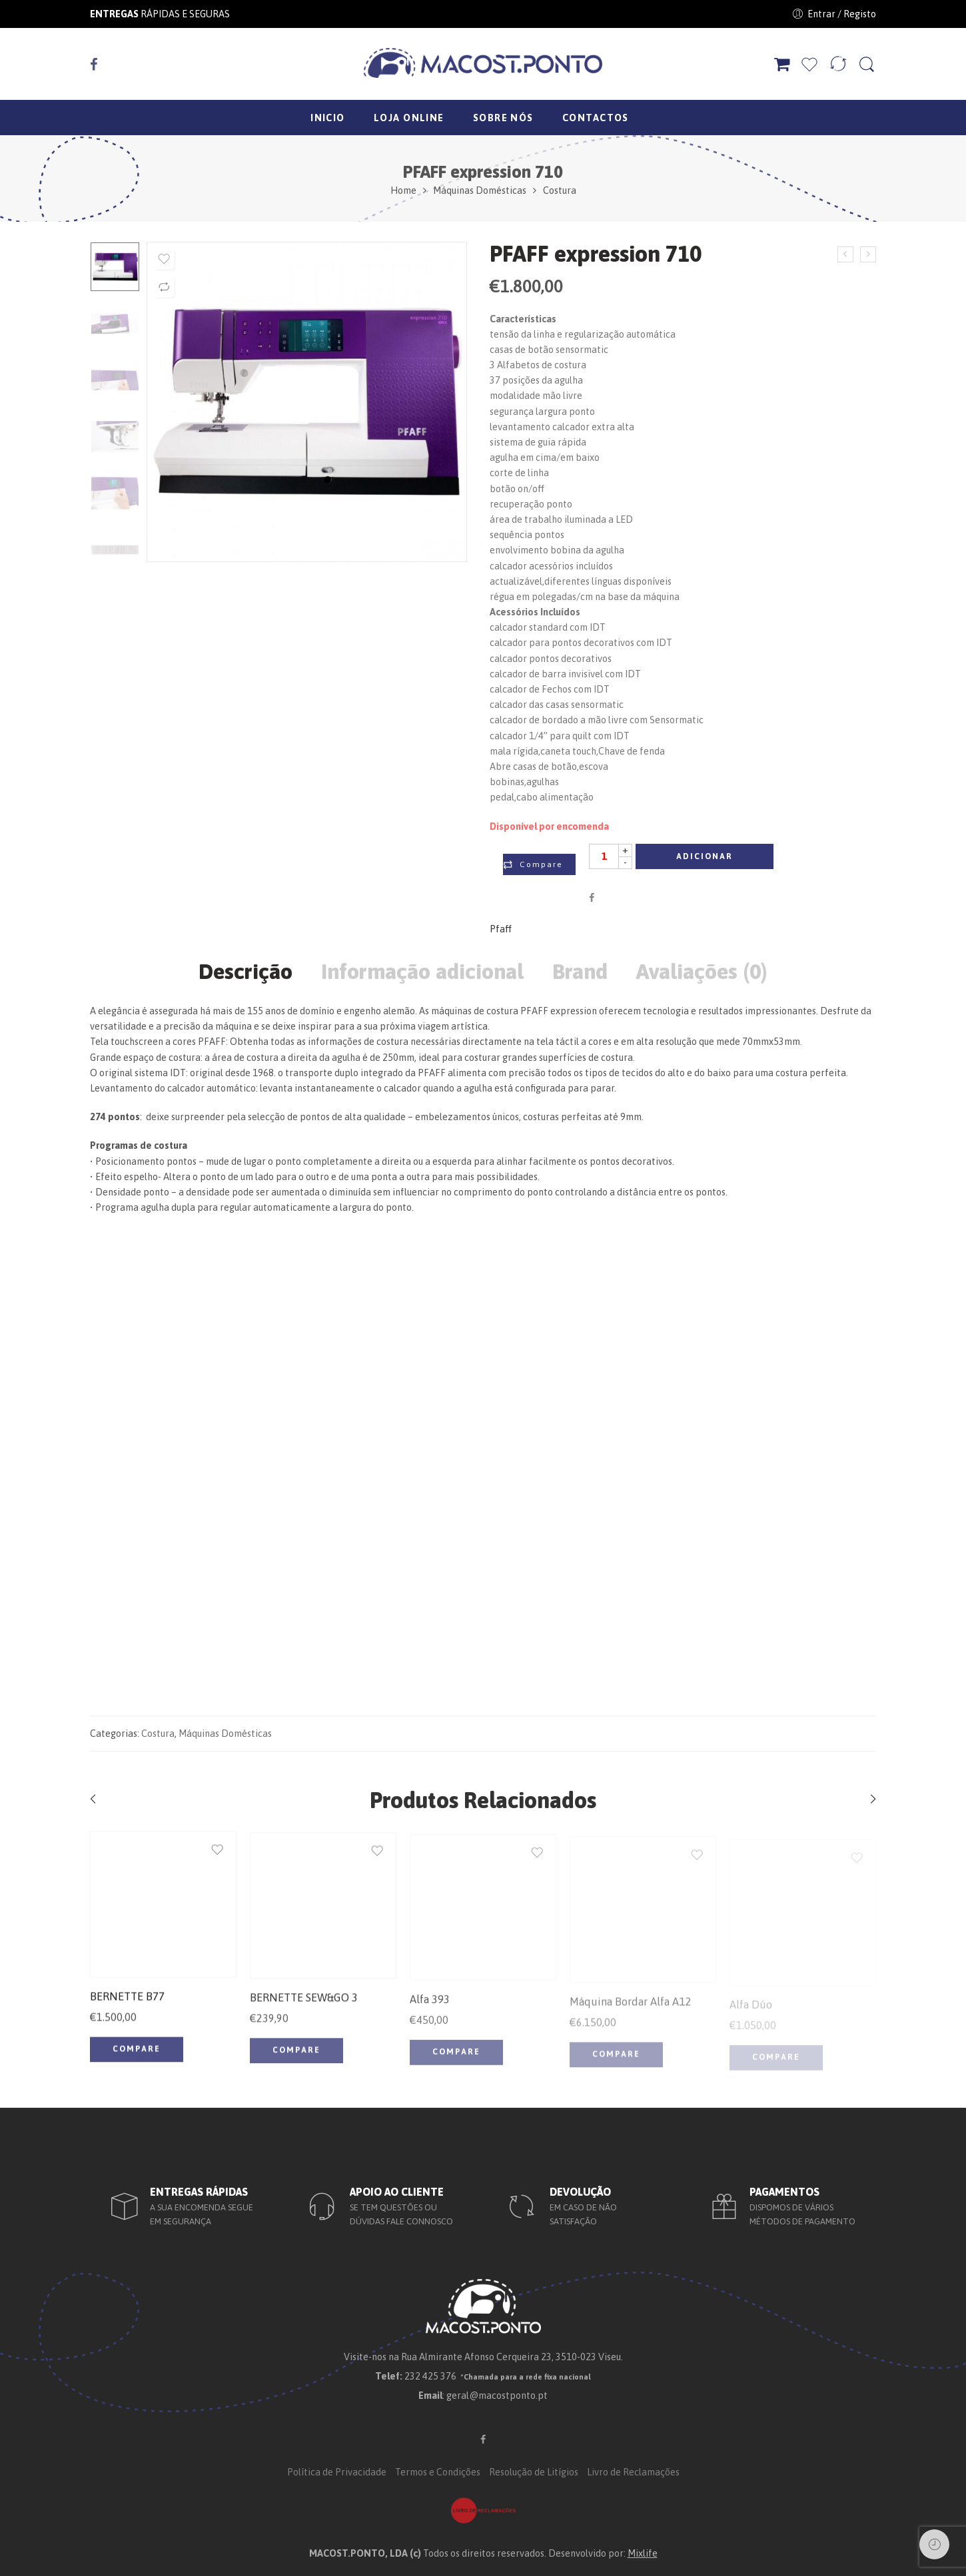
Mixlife (643, 2553)
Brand (580, 971)
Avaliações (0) (701, 971)
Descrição (245, 971)
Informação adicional (422, 971)
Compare (541, 864)
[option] (115, 267)
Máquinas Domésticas (479, 190)
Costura (559, 190)
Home (403, 190)
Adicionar (704, 856)
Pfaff (501, 929)
